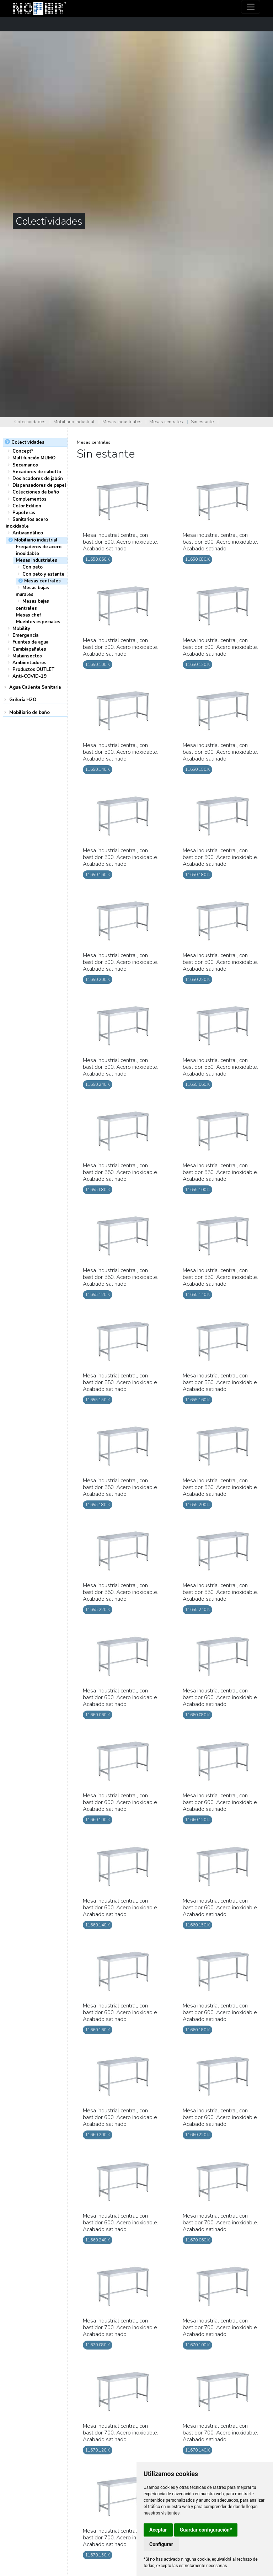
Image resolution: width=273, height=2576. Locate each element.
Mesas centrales (166, 421)
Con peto (32, 567)
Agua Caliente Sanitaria (35, 687)
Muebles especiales (38, 622)
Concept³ (22, 451)
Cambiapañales (29, 649)
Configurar (161, 2544)
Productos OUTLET (33, 669)
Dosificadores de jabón (37, 478)
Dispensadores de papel (39, 485)
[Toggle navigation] (251, 7)
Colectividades (30, 421)
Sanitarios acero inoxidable (27, 522)
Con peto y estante (43, 574)
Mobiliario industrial (74, 421)
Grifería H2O (22, 700)
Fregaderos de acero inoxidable (38, 550)
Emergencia (25, 635)
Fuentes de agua (30, 642)
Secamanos (25, 465)
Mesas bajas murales (32, 591)
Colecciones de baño (35, 492)
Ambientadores (29, 663)
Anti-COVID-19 (29, 676)
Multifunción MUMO (33, 458)
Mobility (21, 628)
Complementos (29, 499)
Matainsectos (27, 656)
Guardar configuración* (206, 2530)
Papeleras (23, 513)
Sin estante (202, 421)
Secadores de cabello (36, 472)
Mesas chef (28, 615)
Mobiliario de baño (29, 712)
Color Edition (26, 506)
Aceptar (158, 2530)
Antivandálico (27, 533)
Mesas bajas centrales (32, 604)
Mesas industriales (121, 421)
